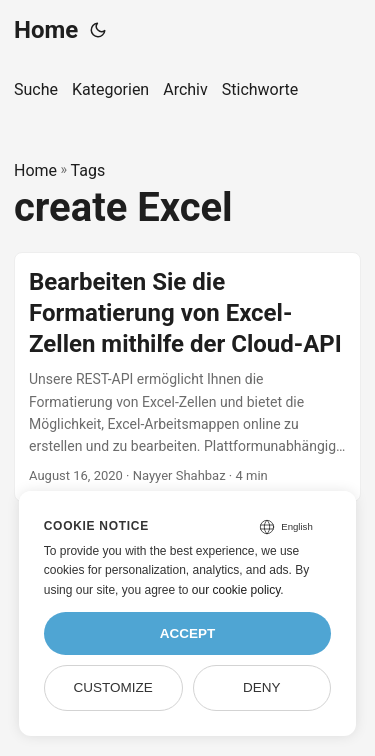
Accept (188, 633)
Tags (88, 170)
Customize (112, 687)
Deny (262, 687)
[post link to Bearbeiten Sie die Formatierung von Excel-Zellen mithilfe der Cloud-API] (187, 377)
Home (46, 30)
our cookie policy (236, 590)
